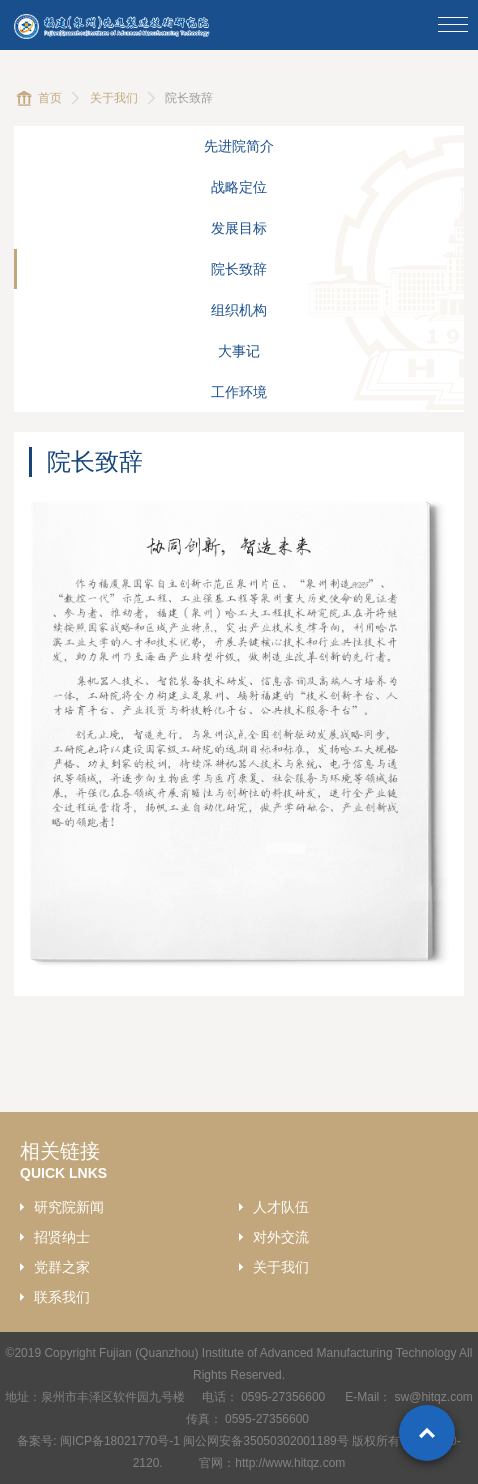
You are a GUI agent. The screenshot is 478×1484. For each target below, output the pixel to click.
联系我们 (62, 1297)
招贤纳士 (62, 1237)
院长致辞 (239, 269)
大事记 (239, 351)
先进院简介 (239, 146)
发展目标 (239, 228)
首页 (50, 98)
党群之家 (62, 1267)
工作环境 (239, 392)
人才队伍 (281, 1207)
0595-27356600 (283, 1397)
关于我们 (114, 98)
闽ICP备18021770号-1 (120, 1441)
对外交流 (281, 1237)
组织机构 (239, 310)
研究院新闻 (69, 1207)
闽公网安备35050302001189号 (265, 1441)
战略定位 (239, 187)
